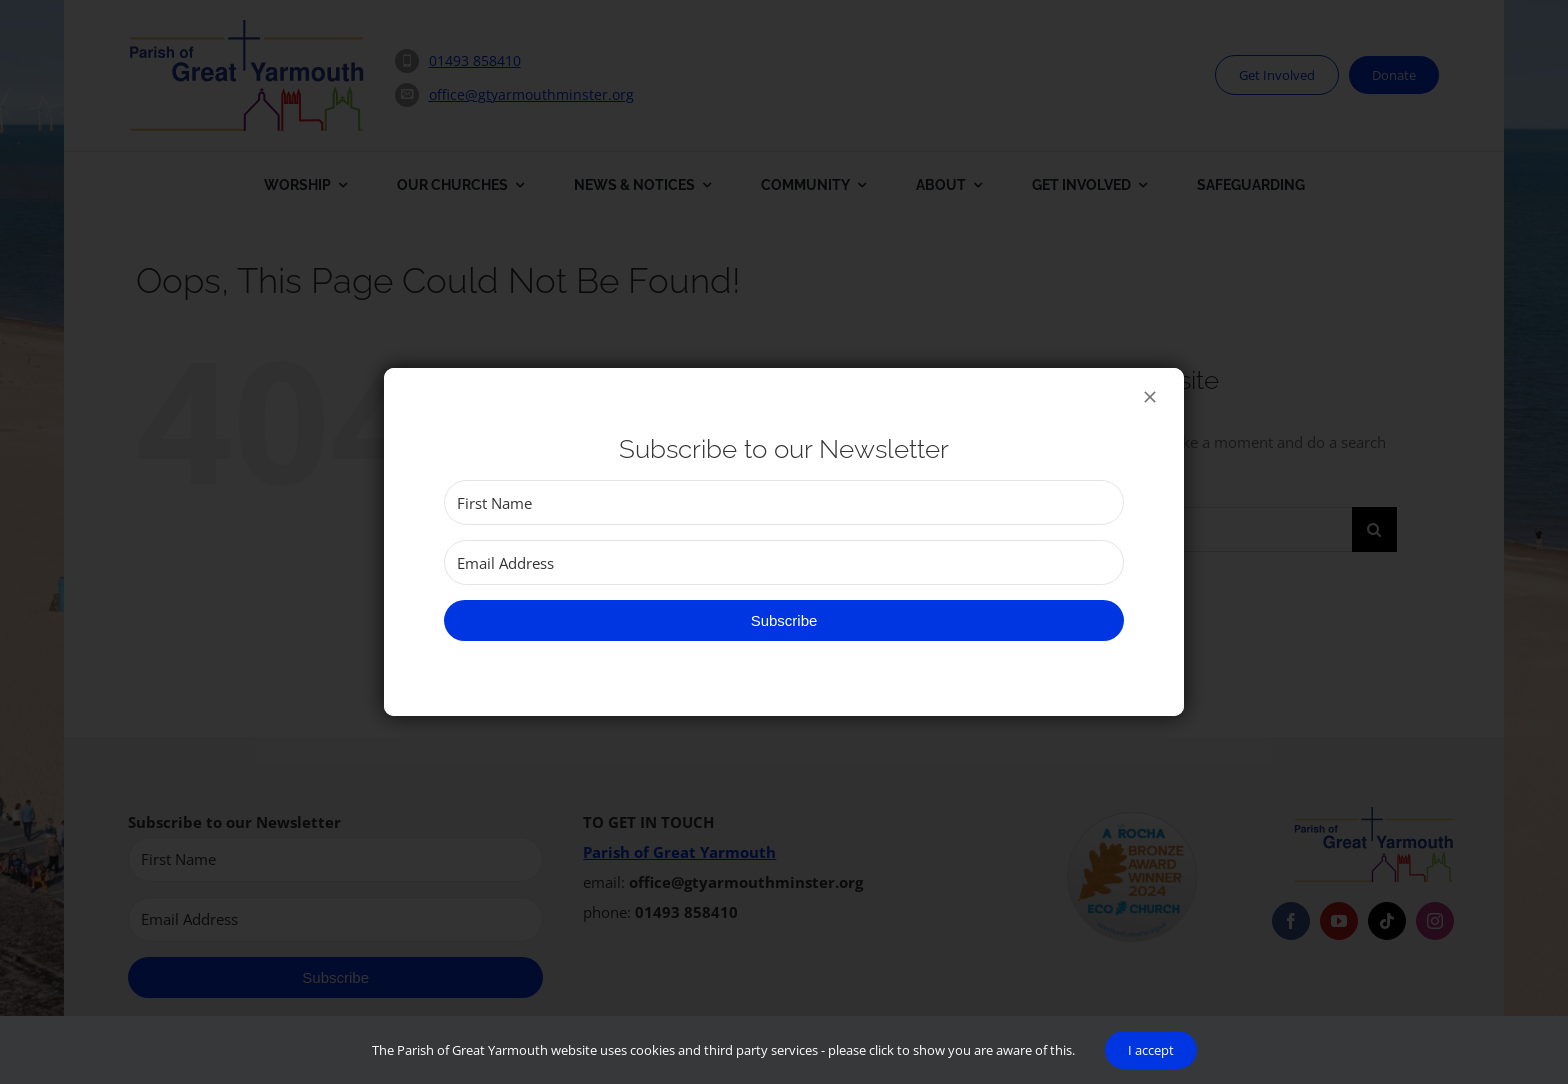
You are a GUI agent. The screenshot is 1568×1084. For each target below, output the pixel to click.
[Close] (1150, 397)
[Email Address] (784, 562)
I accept (1151, 1050)
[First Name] (784, 502)
